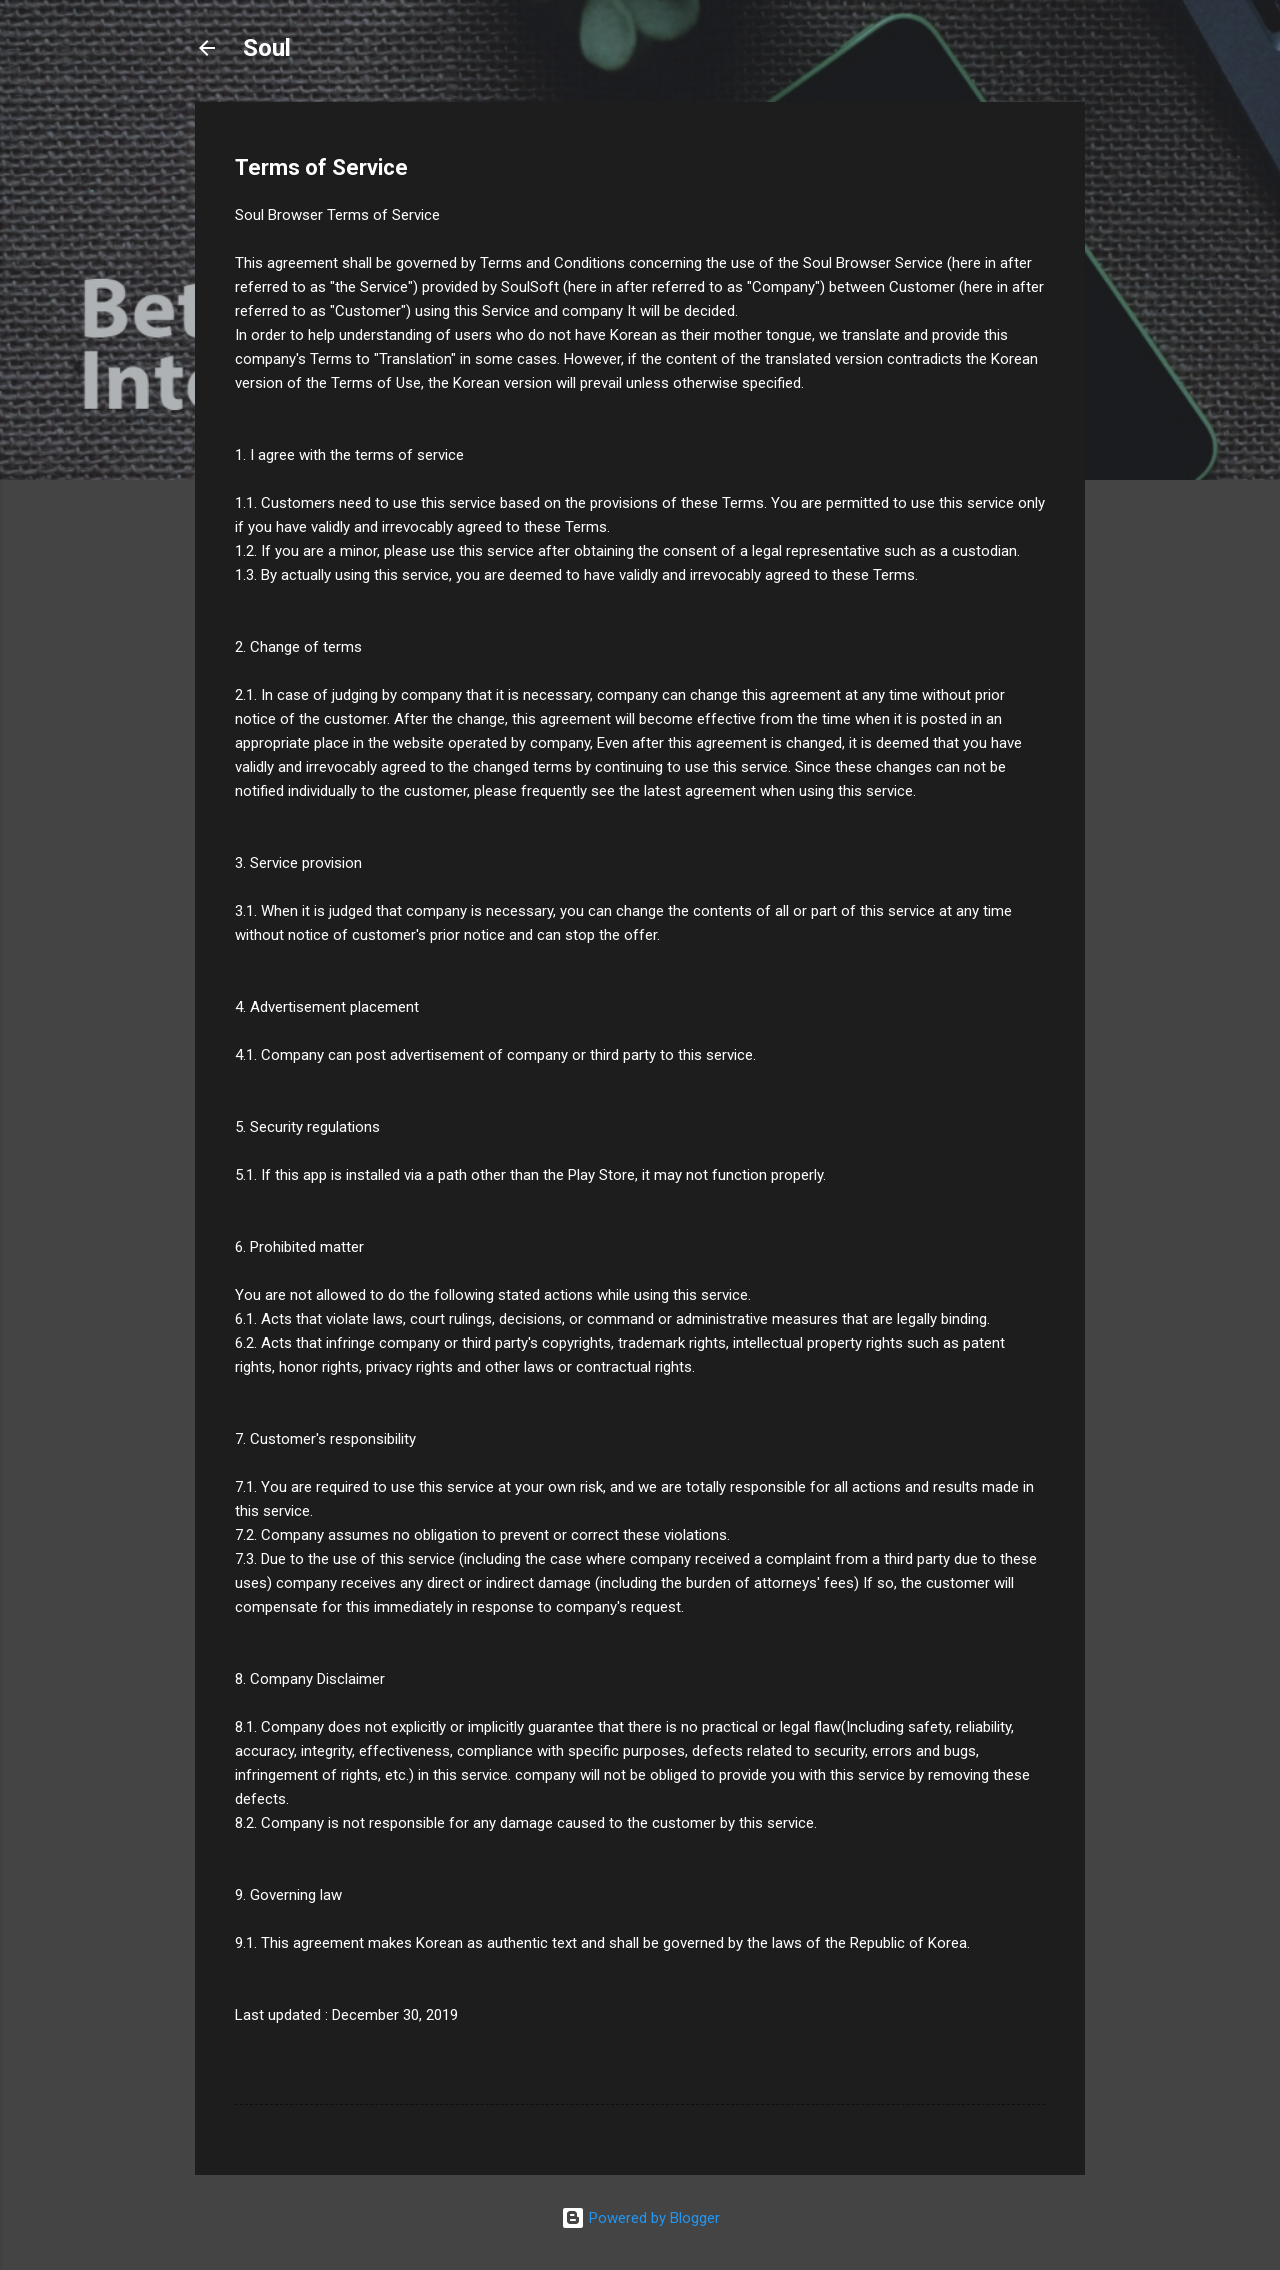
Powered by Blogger (640, 2218)
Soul (267, 48)
